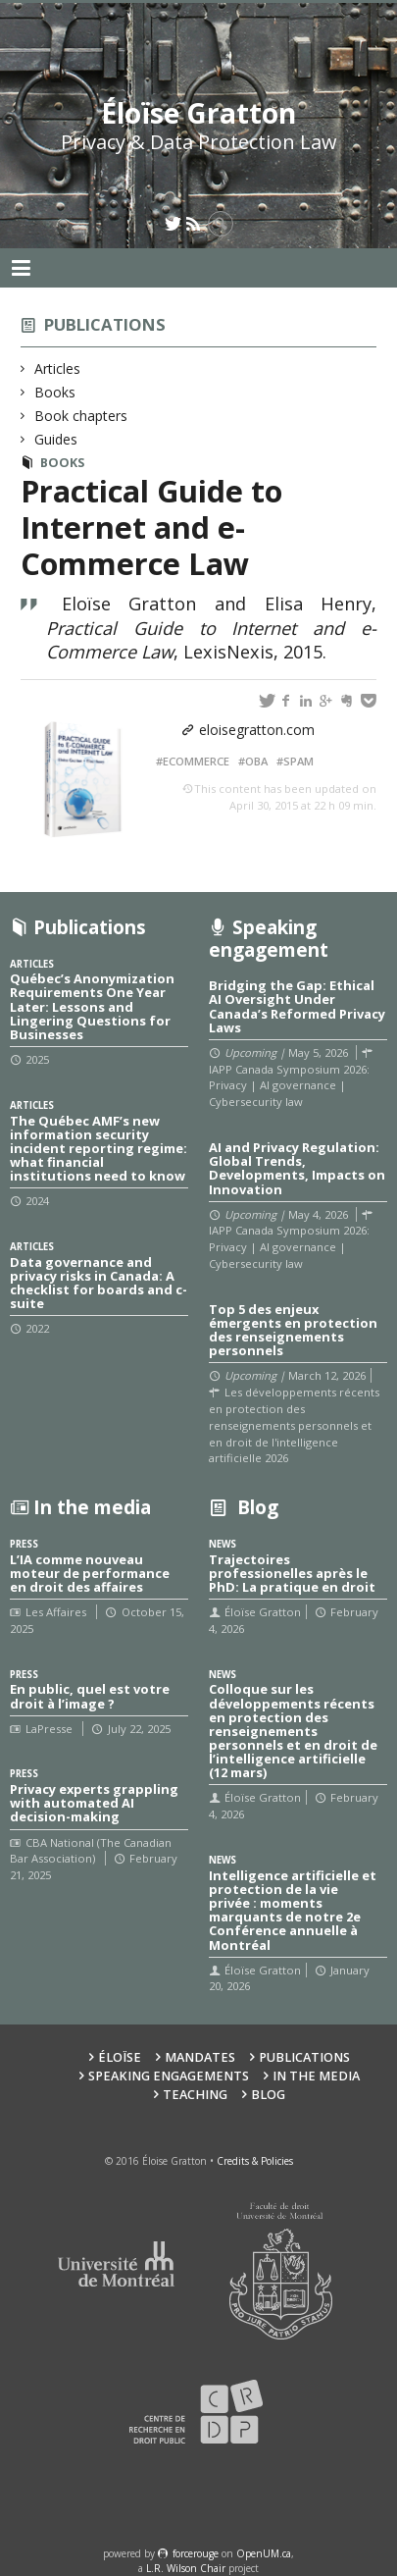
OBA (256, 761)
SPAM (298, 761)
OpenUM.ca (263, 2553)
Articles (57, 368)
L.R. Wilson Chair (185, 2568)
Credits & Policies (255, 2161)
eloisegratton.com (257, 729)
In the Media (316, 2076)
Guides (56, 439)
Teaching (195, 2094)
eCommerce (196, 761)
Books (55, 392)
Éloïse (119, 2057)
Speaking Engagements (168, 2076)
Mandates (200, 2057)
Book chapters (81, 415)
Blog (268, 2094)
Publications (105, 324)
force (196, 2553)
